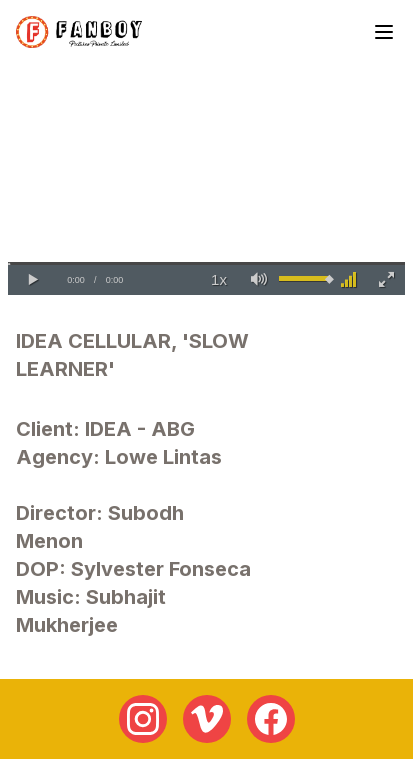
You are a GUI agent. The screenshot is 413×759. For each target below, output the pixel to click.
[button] (33, 280)
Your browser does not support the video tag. (206, 183)
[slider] (206, 263)
